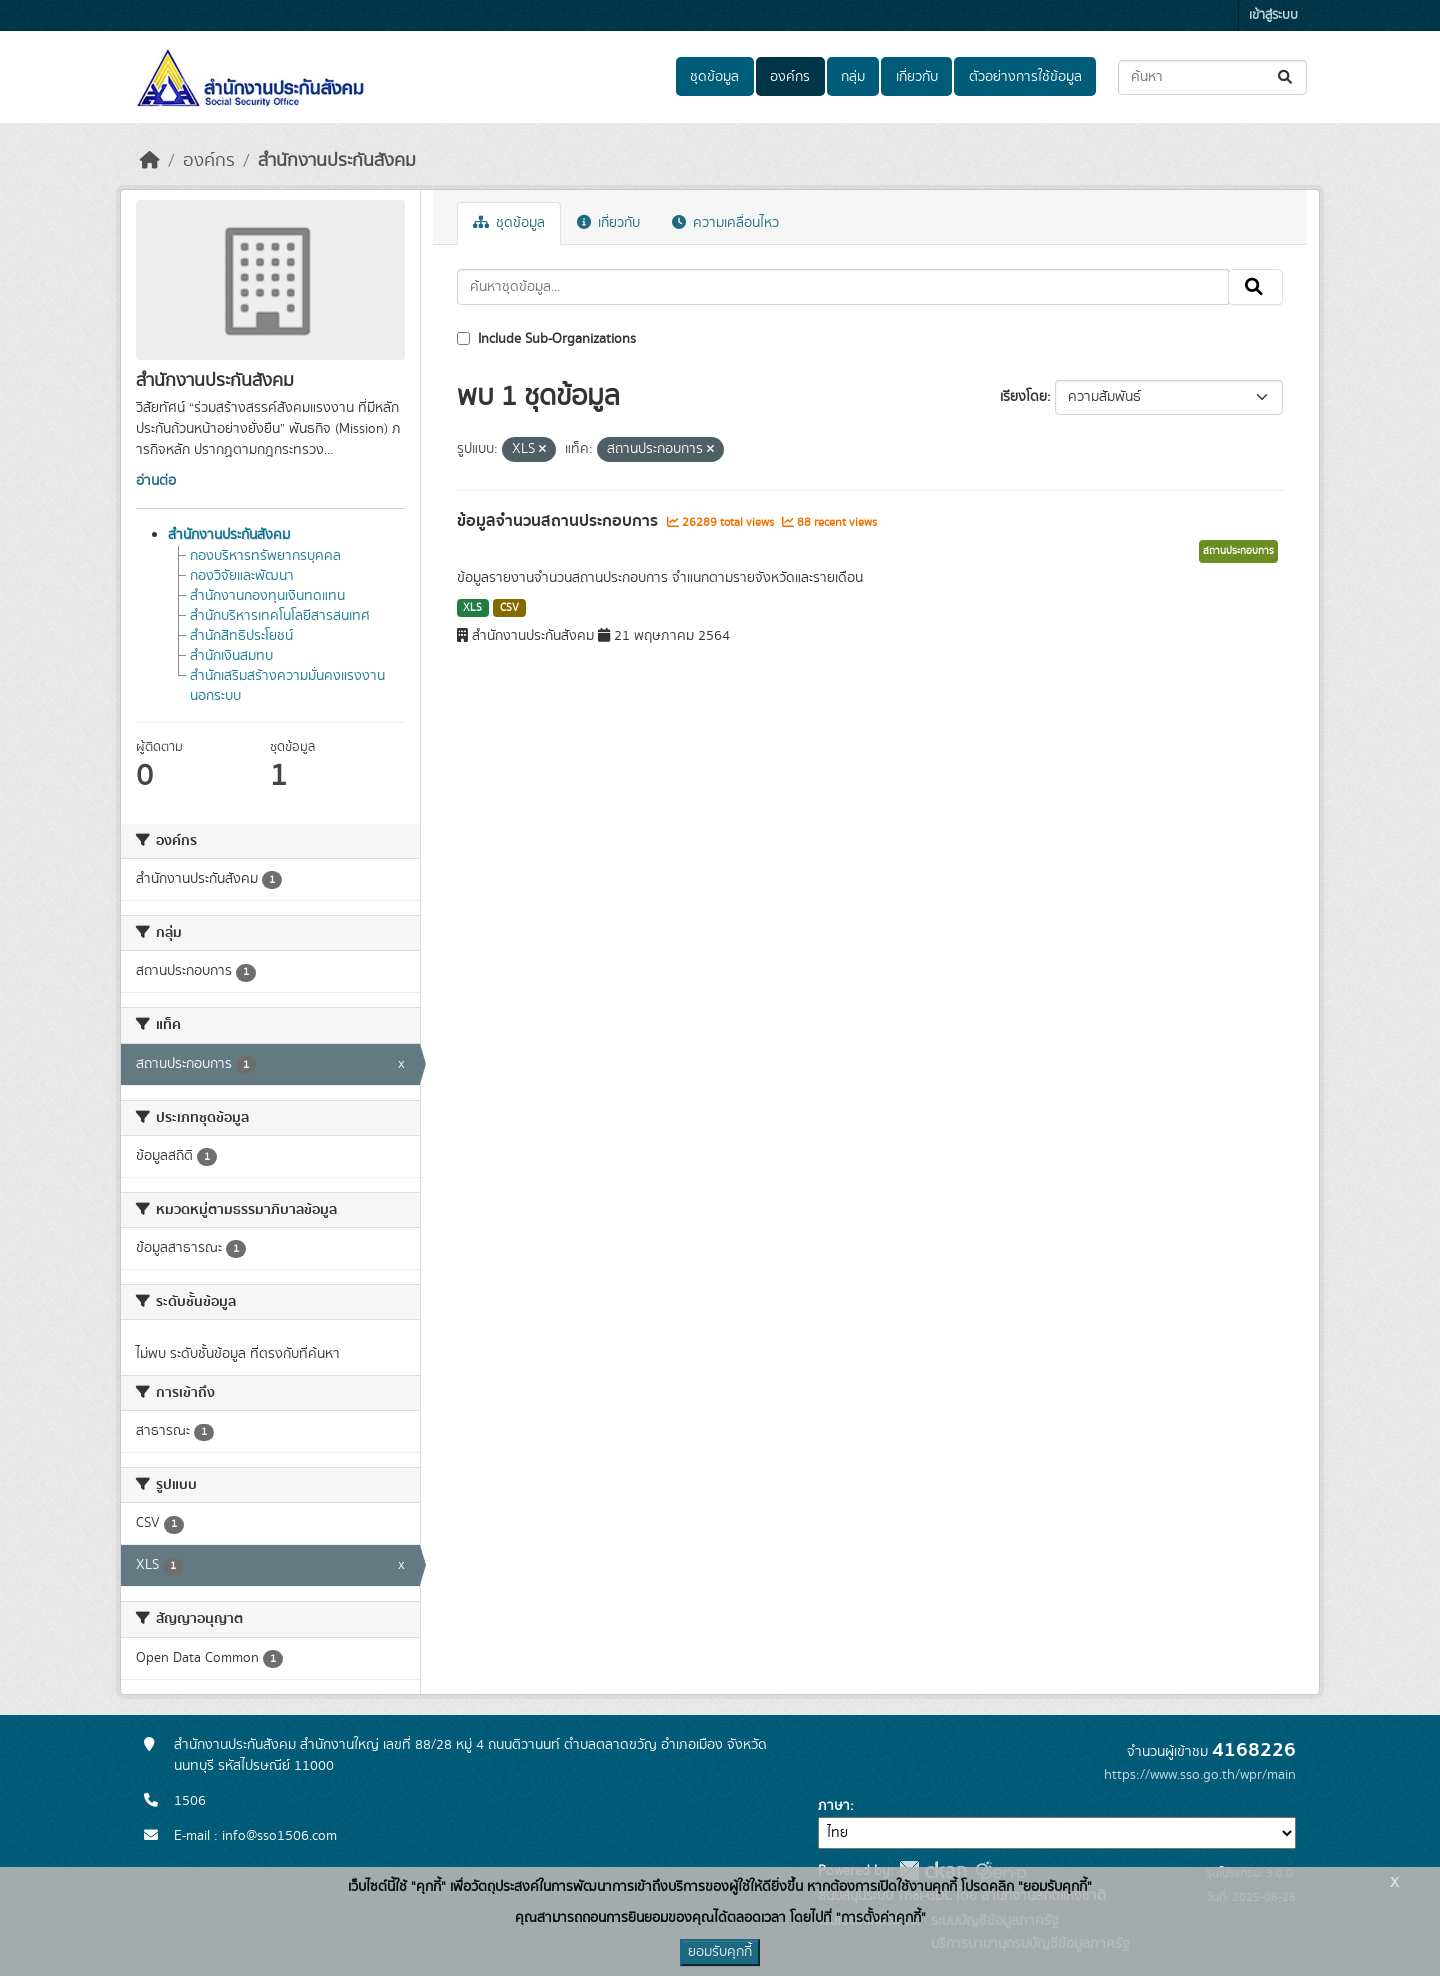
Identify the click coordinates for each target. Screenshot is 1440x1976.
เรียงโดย (1023, 397)
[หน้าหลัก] (150, 161)
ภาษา (834, 1806)
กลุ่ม (853, 77)
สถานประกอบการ (1238, 551)
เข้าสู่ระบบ (1273, 15)
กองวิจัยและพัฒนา (242, 576)
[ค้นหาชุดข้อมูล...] (1212, 77)
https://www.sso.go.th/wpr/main (1200, 1775)
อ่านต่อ (156, 481)
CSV (509, 608)
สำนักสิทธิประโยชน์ (241, 636)
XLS (472, 608)
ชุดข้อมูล (714, 77)
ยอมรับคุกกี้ (720, 1952)
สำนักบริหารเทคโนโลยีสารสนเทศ (280, 616)
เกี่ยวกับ (917, 77)
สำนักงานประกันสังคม (337, 161)
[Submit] (1286, 77)
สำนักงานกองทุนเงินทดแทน (267, 596)
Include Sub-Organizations (546, 339)
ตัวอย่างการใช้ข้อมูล (1025, 77)
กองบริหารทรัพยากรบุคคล (265, 556)
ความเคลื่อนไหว (725, 223)
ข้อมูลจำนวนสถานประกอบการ (559, 521)
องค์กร (790, 77)
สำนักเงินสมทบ (231, 656)
